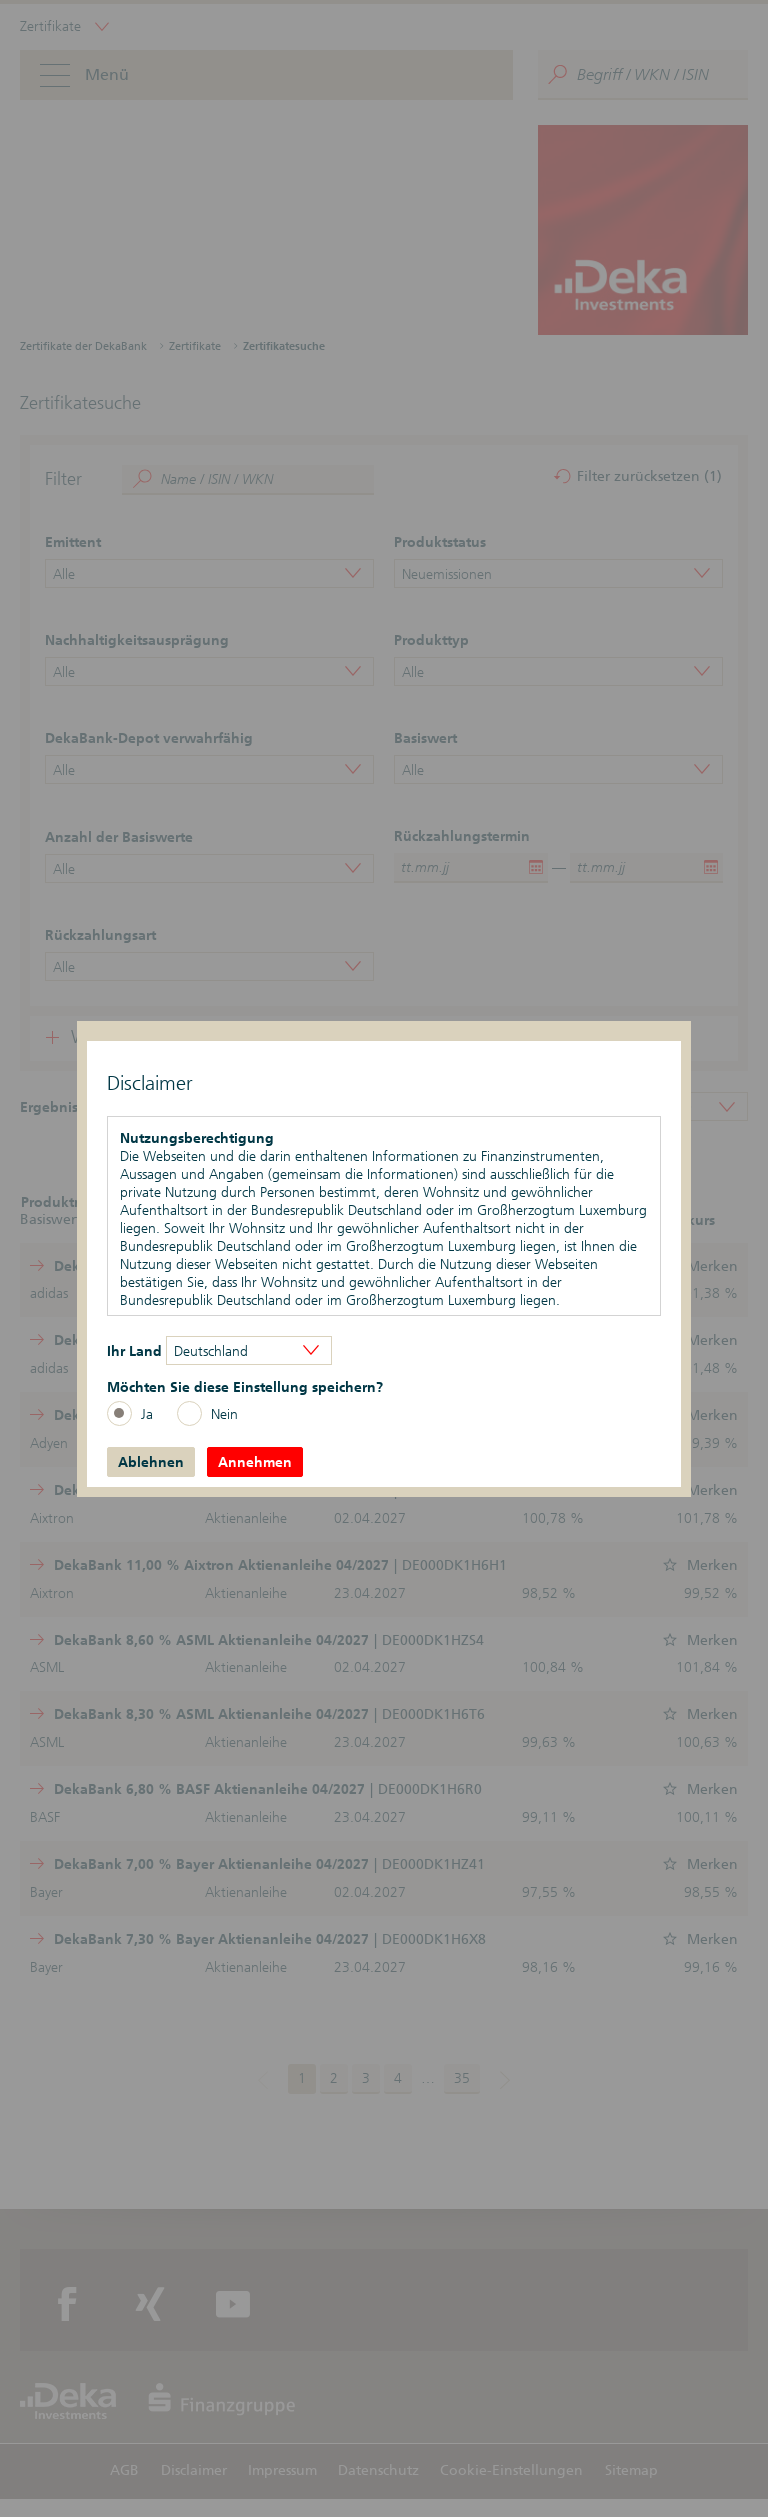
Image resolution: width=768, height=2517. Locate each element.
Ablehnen (151, 1462)
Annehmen (255, 1462)
